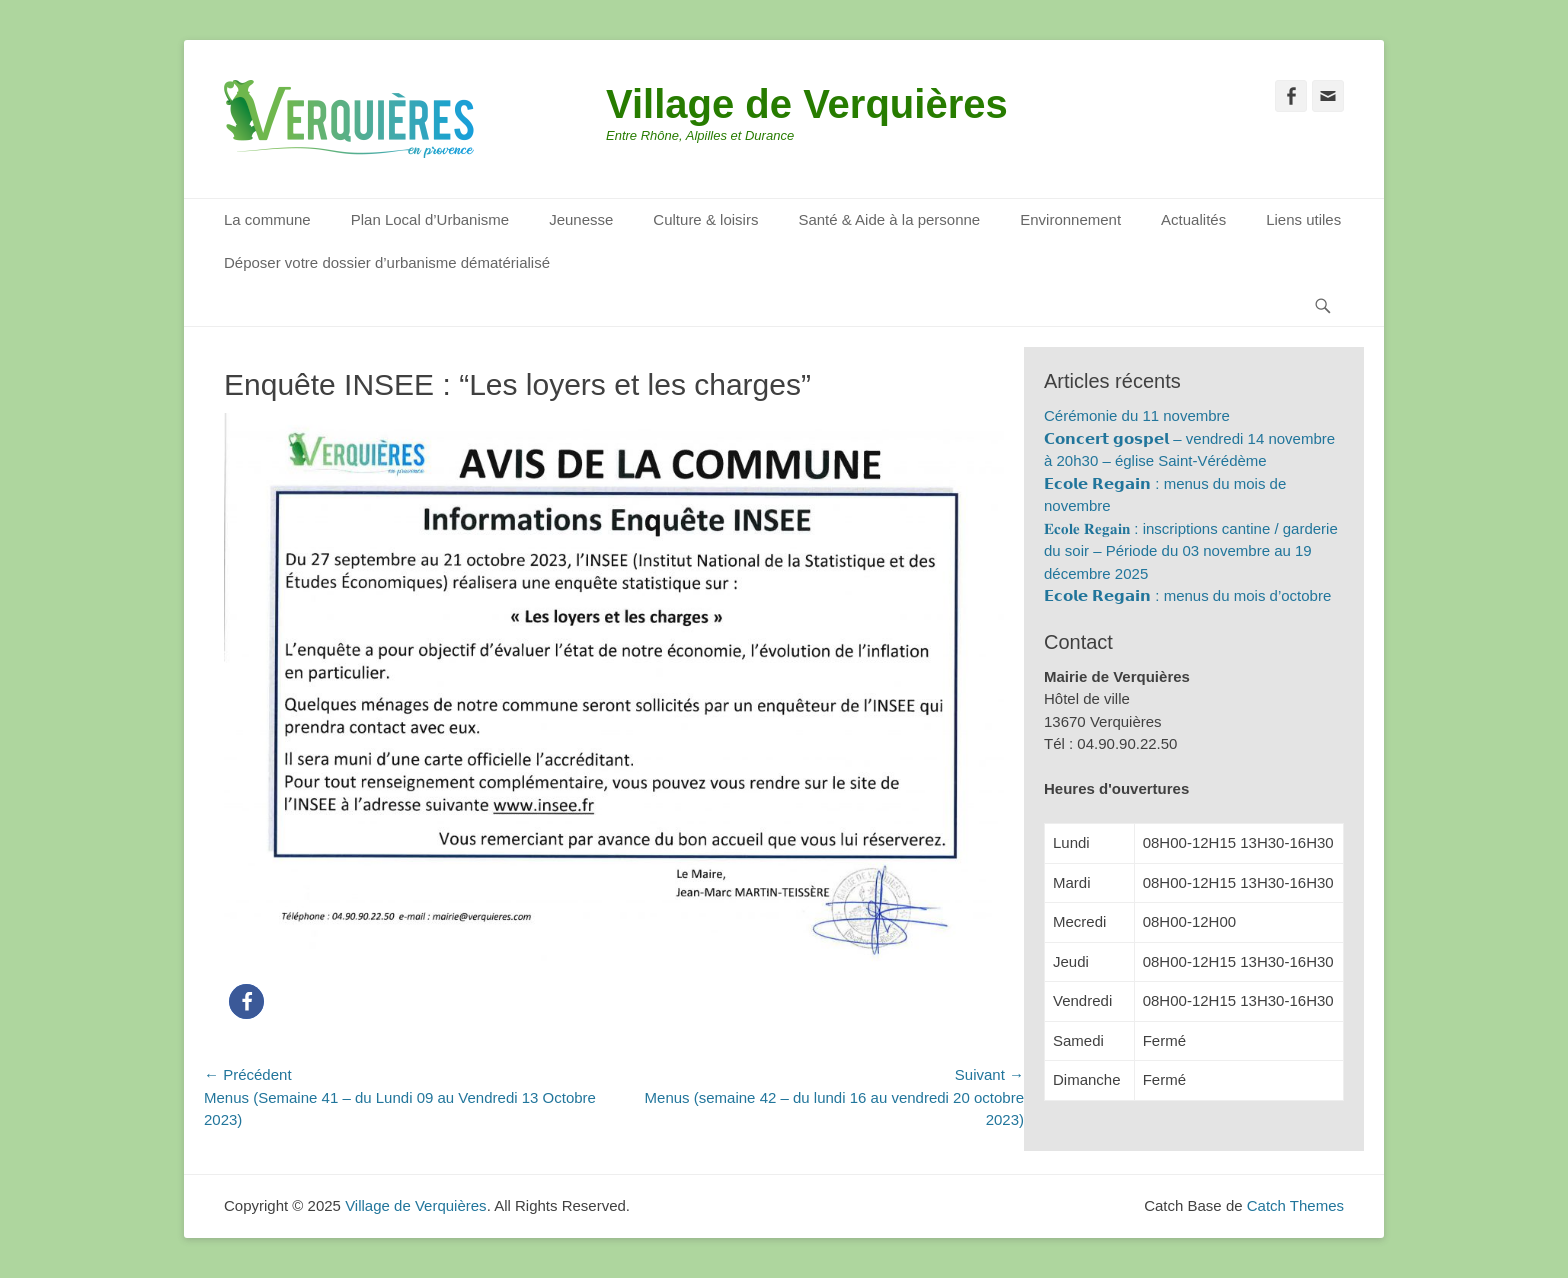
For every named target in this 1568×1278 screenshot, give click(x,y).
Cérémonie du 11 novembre (1137, 415)
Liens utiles (1303, 219)
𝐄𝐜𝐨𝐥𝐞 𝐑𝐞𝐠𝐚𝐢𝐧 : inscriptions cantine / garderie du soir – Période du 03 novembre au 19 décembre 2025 (1191, 551)
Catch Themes (1295, 1205)
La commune (267, 219)
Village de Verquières (807, 104)
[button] (246, 1001)
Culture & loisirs (705, 219)
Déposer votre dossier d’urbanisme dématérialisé (387, 262)
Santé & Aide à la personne (889, 219)
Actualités (1193, 219)
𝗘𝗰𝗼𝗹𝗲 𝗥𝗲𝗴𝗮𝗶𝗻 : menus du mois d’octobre (1187, 595)
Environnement (1070, 219)
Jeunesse (581, 219)
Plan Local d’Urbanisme (430, 219)
